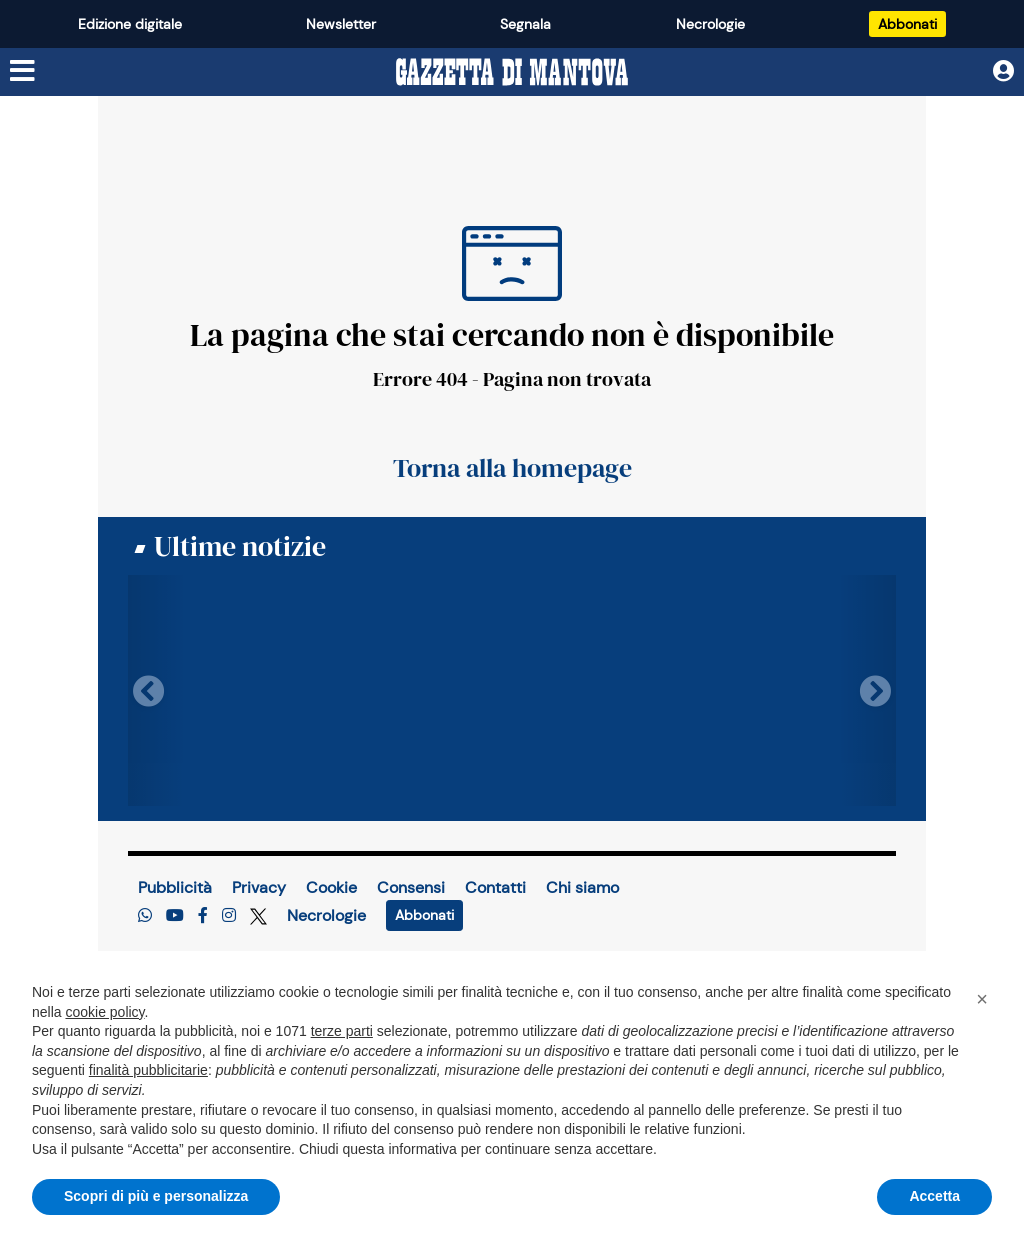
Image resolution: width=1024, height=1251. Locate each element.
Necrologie (710, 24)
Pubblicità (175, 887)
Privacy (259, 887)
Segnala (525, 24)
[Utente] (1003, 71)
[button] (982, 999)
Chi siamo (582, 887)
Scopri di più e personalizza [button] (156, 1196)
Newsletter (341, 24)
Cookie (331, 887)
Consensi (411, 887)
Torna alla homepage (512, 468)
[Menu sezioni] (23, 71)
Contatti (495, 887)
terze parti (342, 1031)
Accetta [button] (934, 1196)
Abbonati (907, 24)
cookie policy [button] (104, 1012)
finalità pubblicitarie (148, 1070)
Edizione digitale (130, 24)
